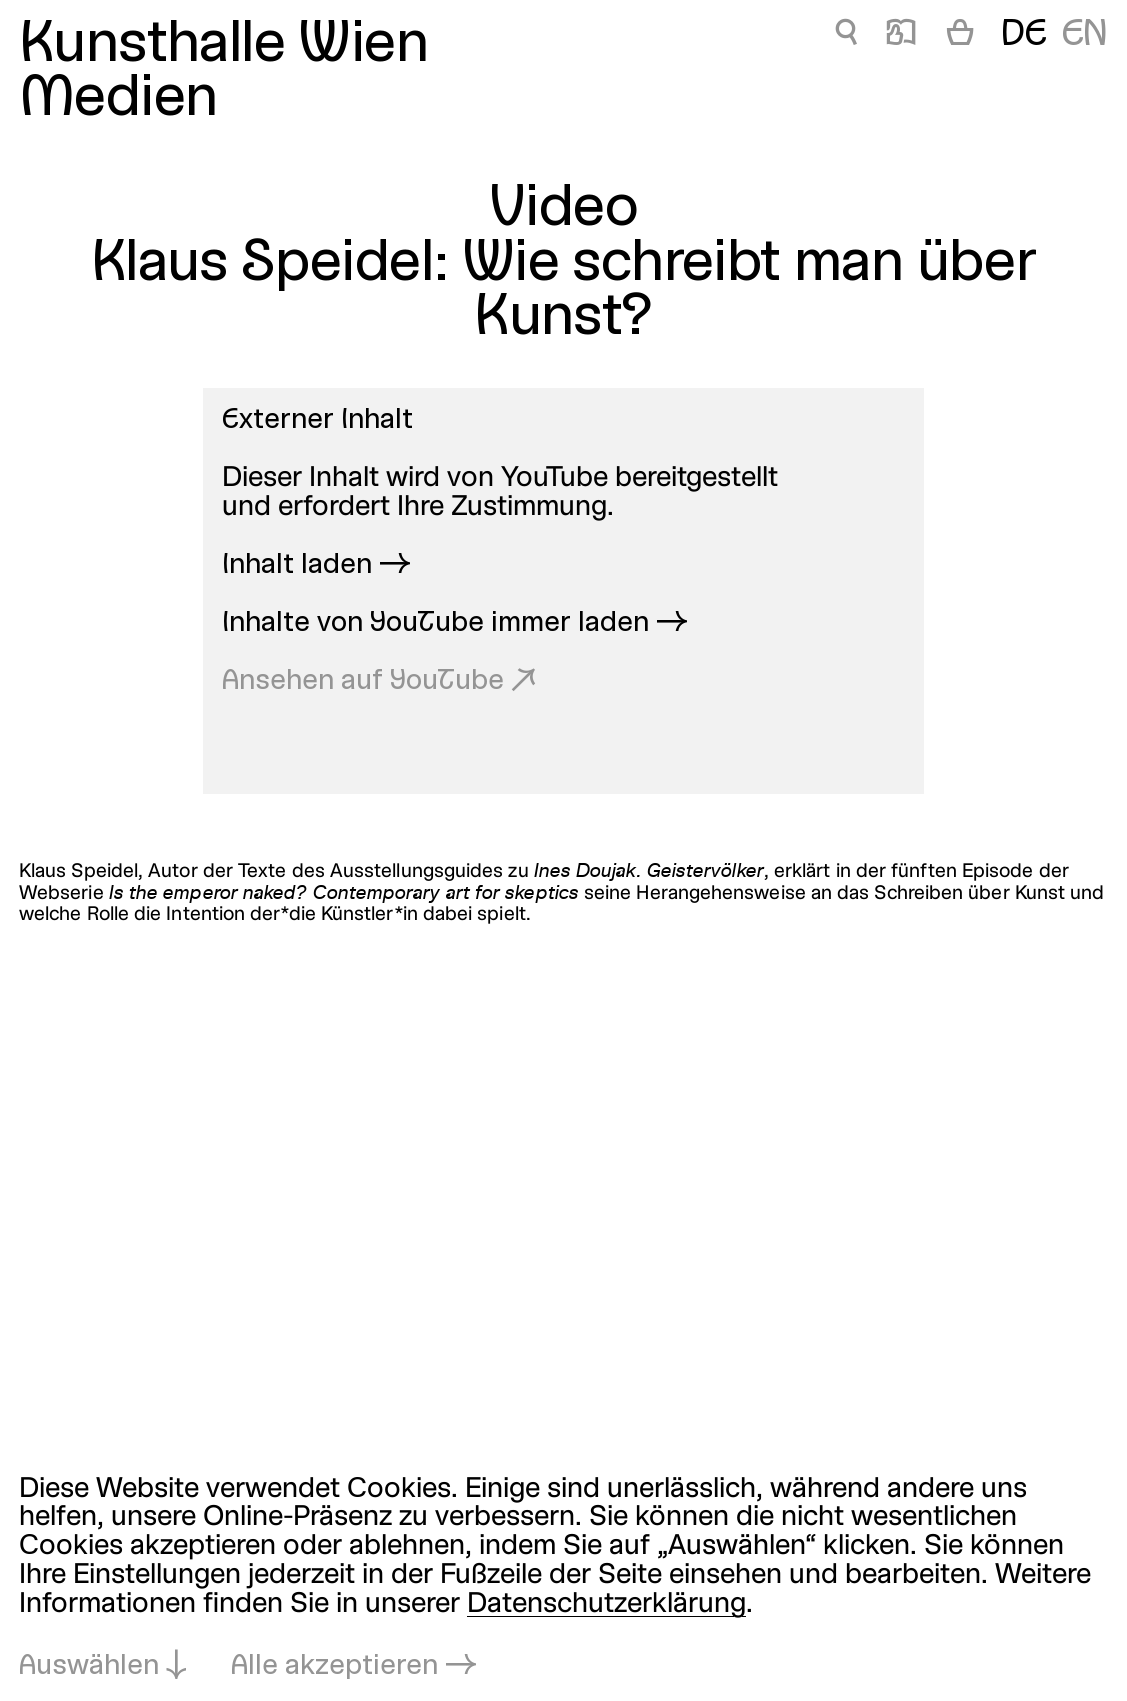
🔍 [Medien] (846, 35)
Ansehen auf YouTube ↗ (379, 681)
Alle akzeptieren (334, 1666)
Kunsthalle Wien (223, 46)
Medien (118, 100)
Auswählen (89, 1666)
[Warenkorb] (960, 36)
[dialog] (563, 1579)
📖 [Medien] (901, 35)
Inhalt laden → (316, 565)
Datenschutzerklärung (606, 1604)
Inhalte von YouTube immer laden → (455, 623)
